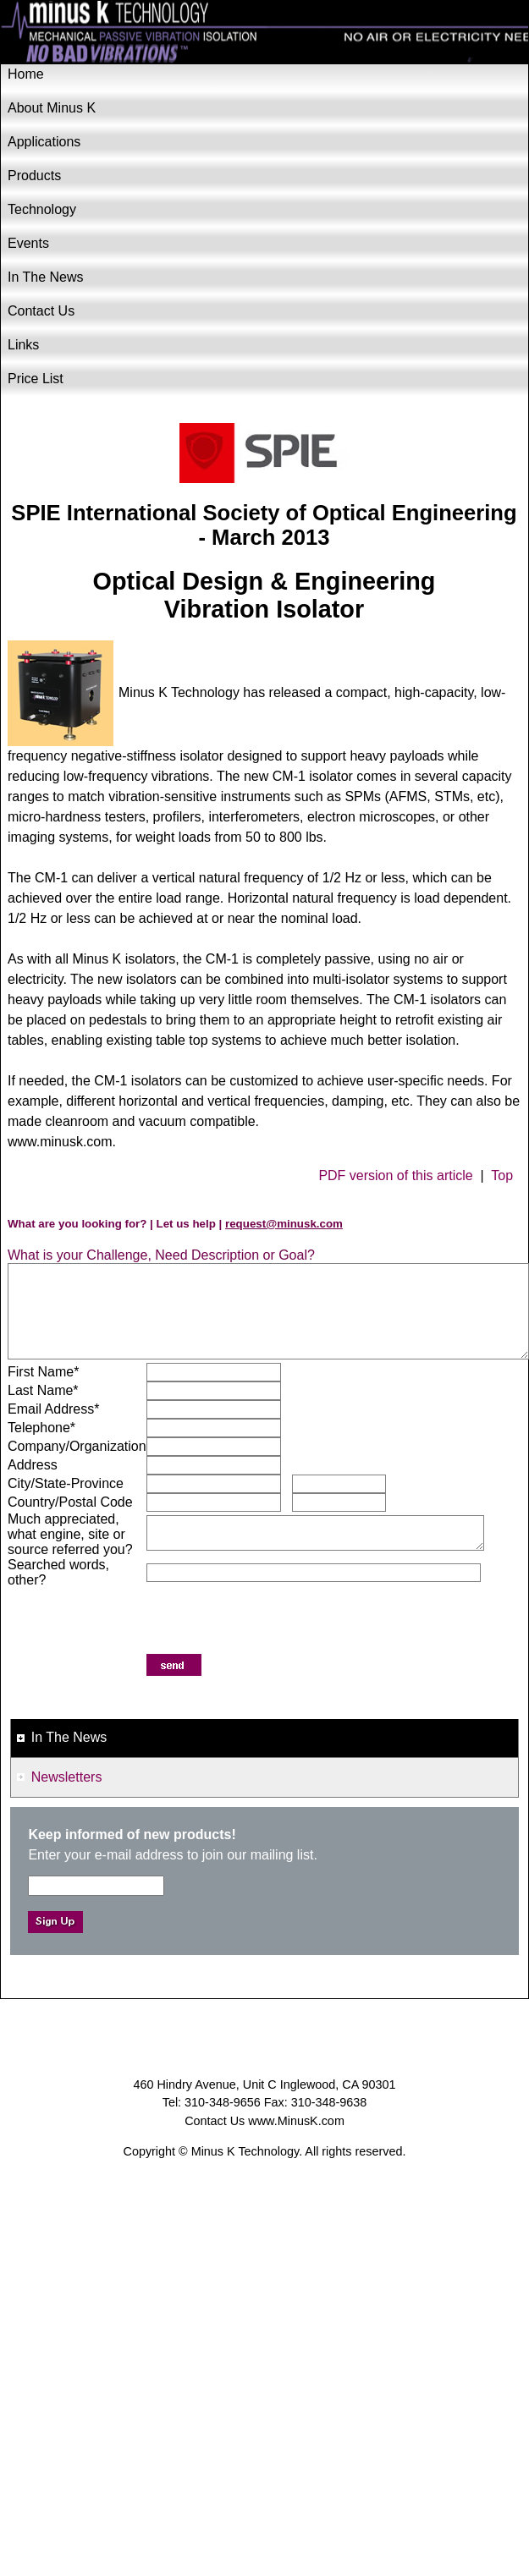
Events (28, 243)
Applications (44, 142)
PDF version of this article (395, 1175)
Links (23, 345)
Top (502, 1175)
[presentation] (275, 1621)
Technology (42, 209)
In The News (46, 277)
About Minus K (52, 108)
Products (34, 175)
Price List (35, 378)
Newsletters (66, 1777)
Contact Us (41, 311)
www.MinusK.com (296, 2121)
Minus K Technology (264, 32)
